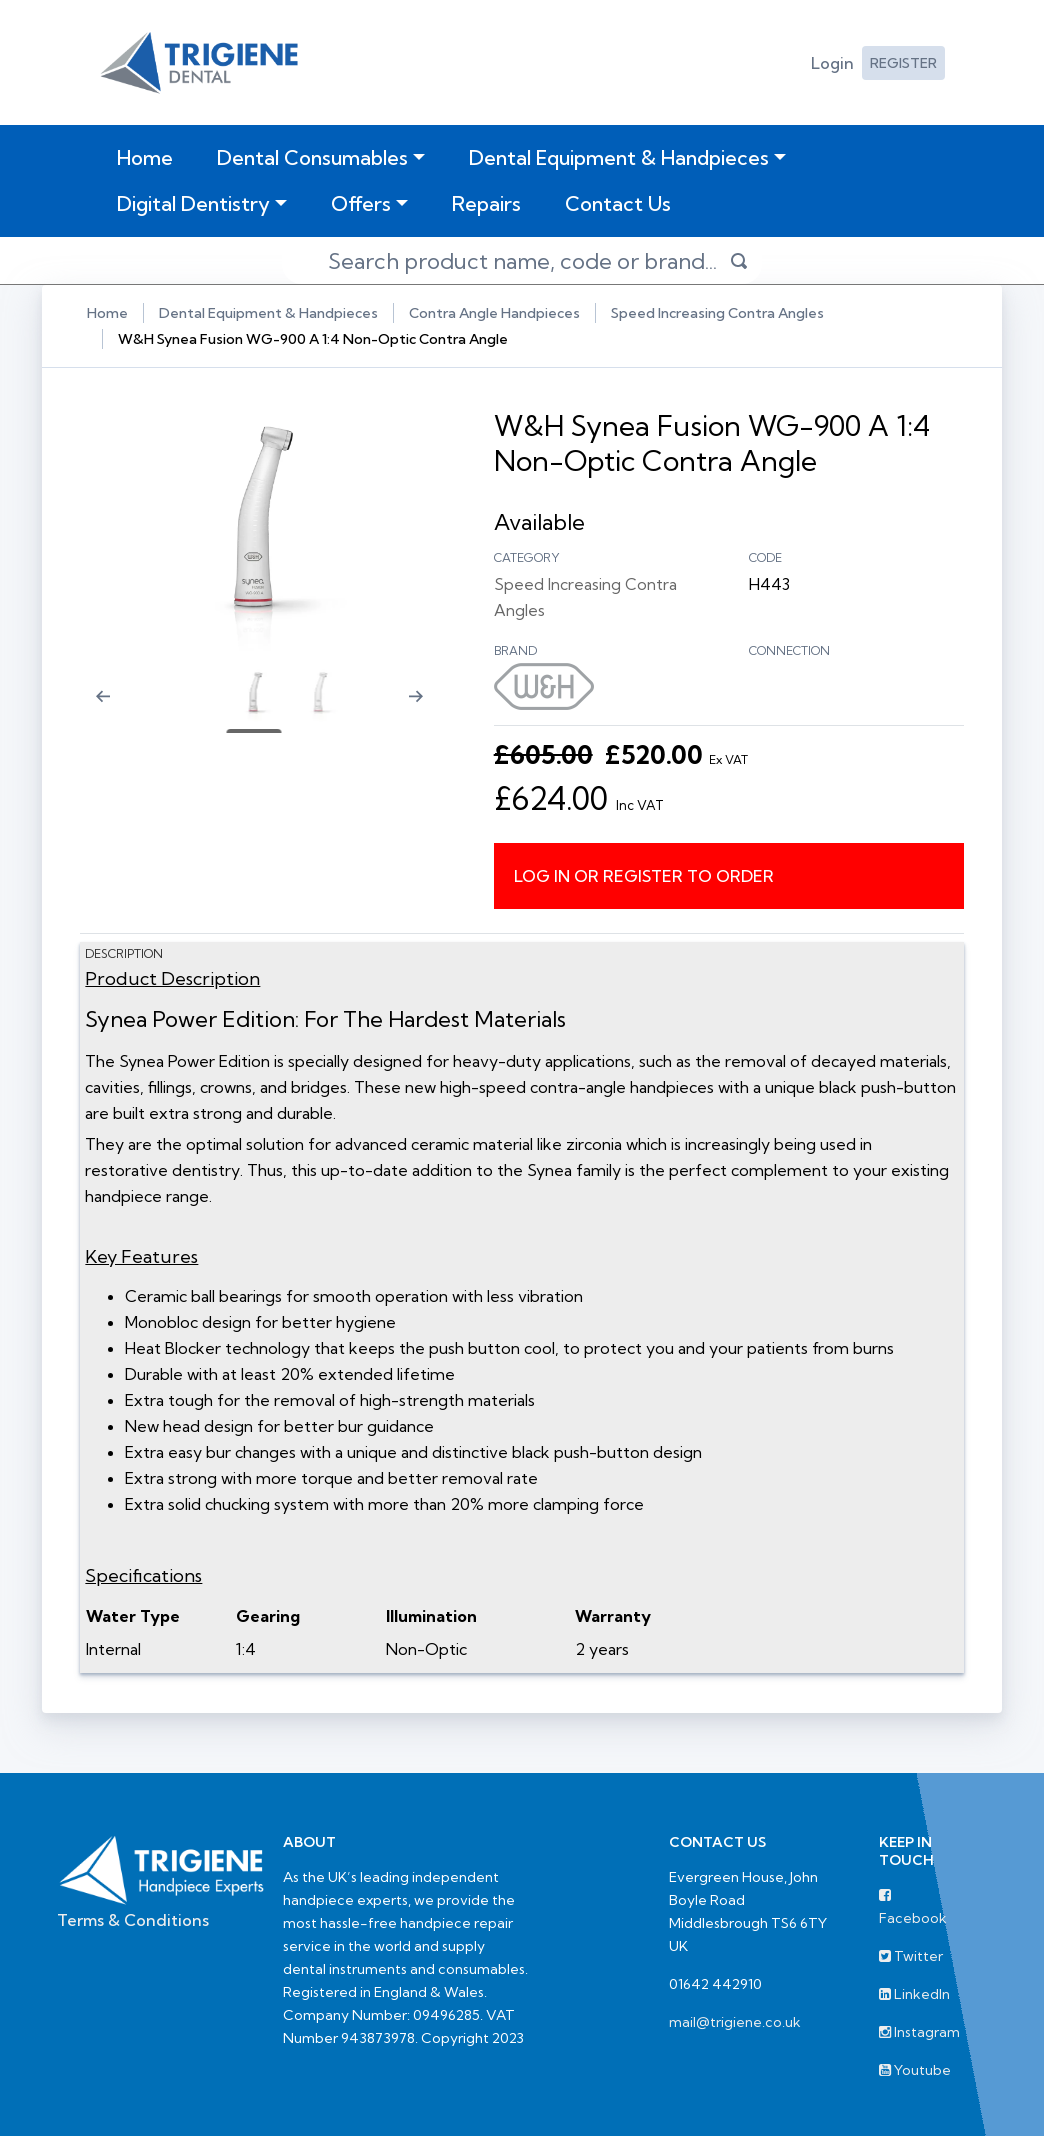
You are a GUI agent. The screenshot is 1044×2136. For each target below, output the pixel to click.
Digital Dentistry (193, 203)
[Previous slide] (97, 709)
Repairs (486, 203)
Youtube (915, 2069)
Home (149, 157)
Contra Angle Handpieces (494, 313)
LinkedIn (914, 1993)
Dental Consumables (312, 157)
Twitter (911, 1955)
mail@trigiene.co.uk (735, 2021)
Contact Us (618, 203)
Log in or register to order (645, 875)
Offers (361, 203)
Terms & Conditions (133, 1919)
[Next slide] (425, 709)
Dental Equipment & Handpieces (619, 157)
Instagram (919, 2031)
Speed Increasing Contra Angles (717, 313)
